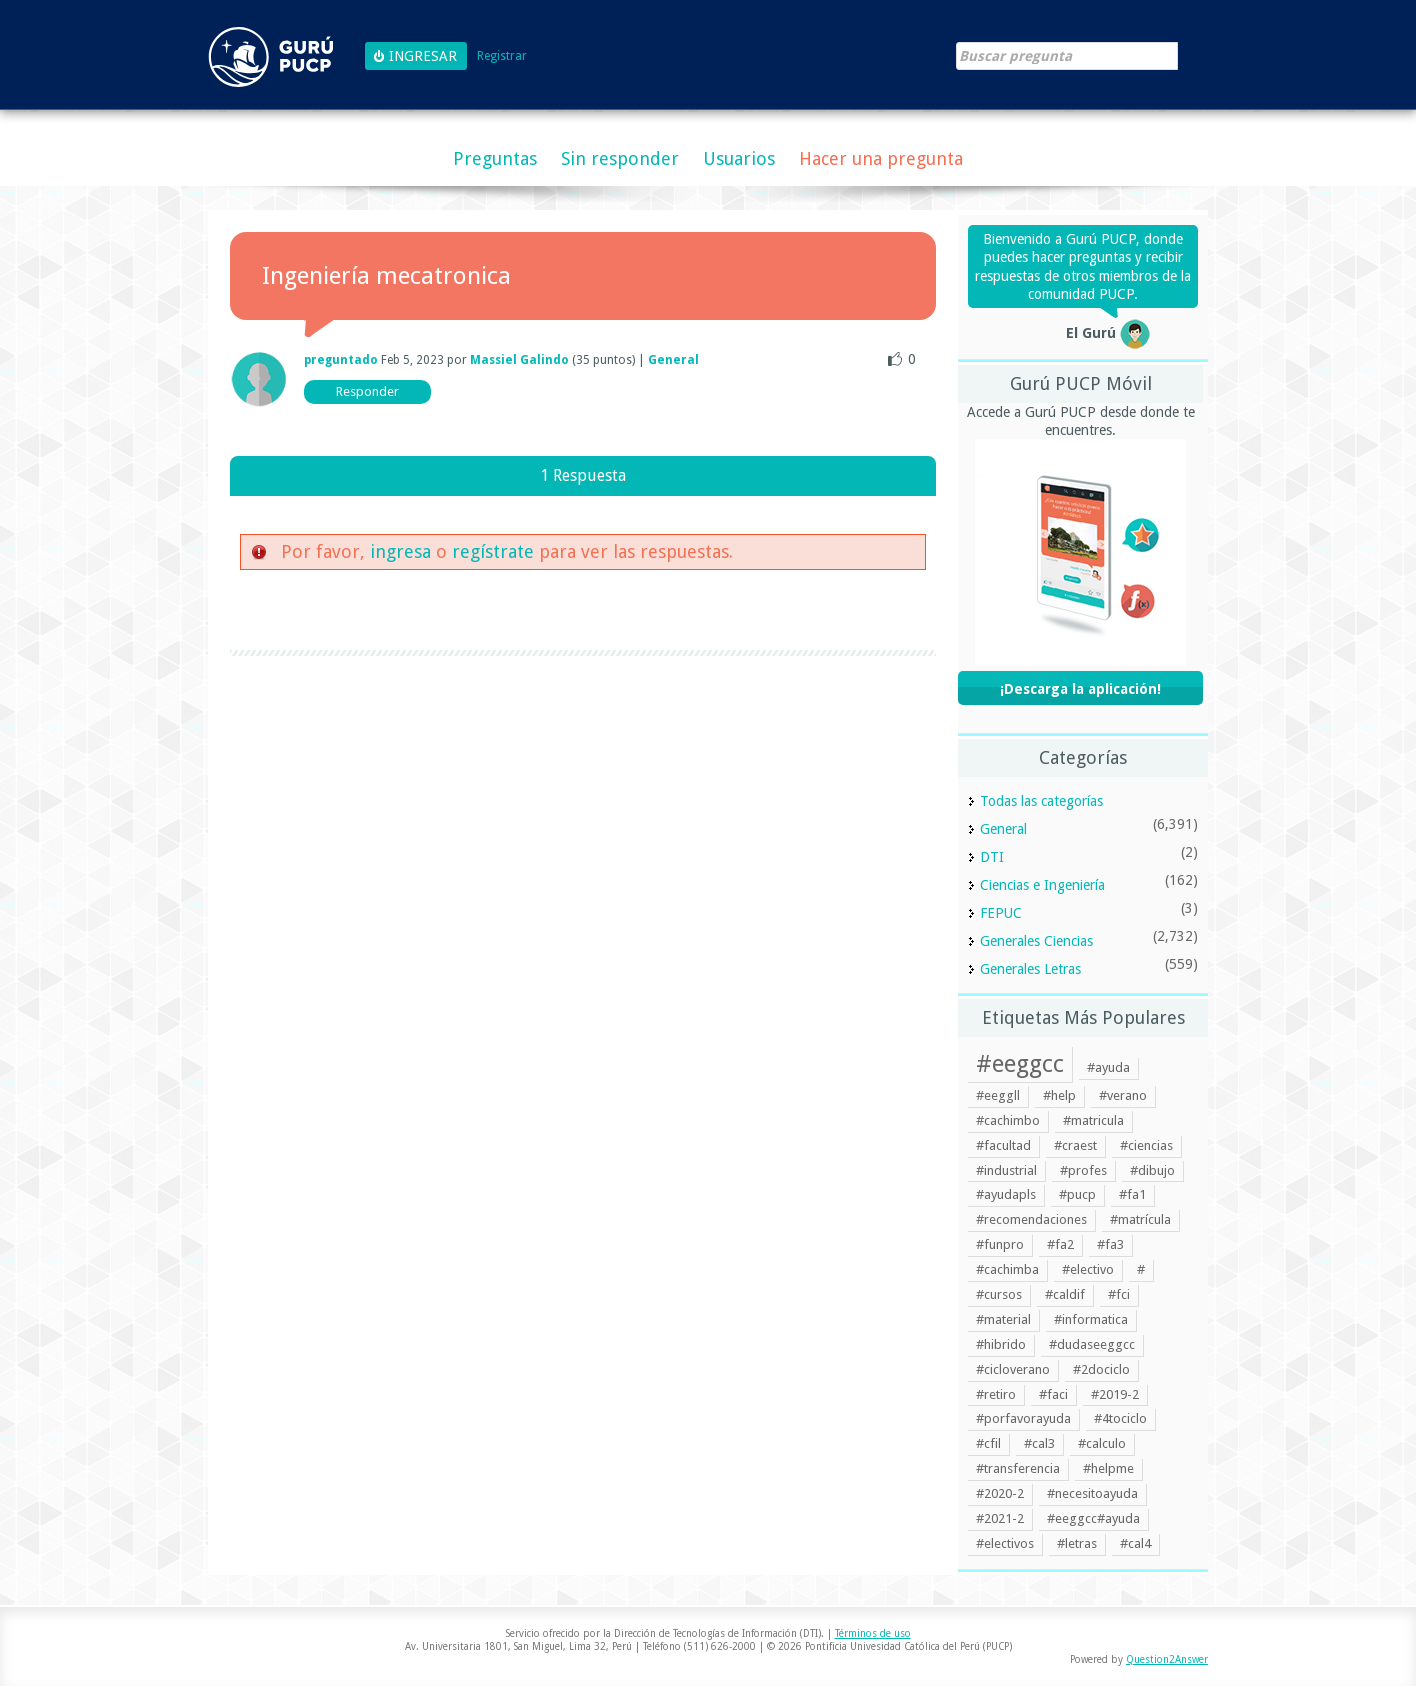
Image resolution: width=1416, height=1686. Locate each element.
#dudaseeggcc (1092, 1344)
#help (1059, 1095)
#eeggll (998, 1095)
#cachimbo (1008, 1120)
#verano (1123, 1095)
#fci (1119, 1294)
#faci (1053, 1394)
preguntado (341, 360)
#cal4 (1135, 1543)
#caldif (1065, 1294)
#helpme (1108, 1468)
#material (1003, 1319)
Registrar (502, 56)
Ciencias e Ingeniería (1042, 885)
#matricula (1093, 1120)
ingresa (400, 551)
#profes (1083, 1170)
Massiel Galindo (519, 360)
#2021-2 (1000, 1518)
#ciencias (1146, 1145)
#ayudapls (1006, 1194)
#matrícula (1140, 1219)
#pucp (1077, 1194)
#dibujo (1152, 1170)
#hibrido (1001, 1344)
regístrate (493, 551)
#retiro (996, 1394)
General (673, 360)
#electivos (1005, 1543)
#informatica (1091, 1319)
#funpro (1000, 1244)
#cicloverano (1013, 1369)
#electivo (1088, 1269)
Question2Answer (1167, 1659)
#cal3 (1039, 1443)
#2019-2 (1115, 1394)
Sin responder (620, 158)
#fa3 (1110, 1244)
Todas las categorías (1041, 801)
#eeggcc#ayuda (1093, 1518)
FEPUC (1001, 913)
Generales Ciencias (1036, 941)
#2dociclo (1101, 1369)
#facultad (1003, 1145)
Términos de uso (873, 1633)
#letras (1077, 1543)
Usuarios (739, 158)
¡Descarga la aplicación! (1080, 689)
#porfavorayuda (1023, 1418)
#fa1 (1132, 1194)
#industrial (1006, 1170)
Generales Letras (1030, 969)
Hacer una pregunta (881, 158)
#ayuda (1108, 1067)
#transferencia (1018, 1468)
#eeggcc (1020, 1064)
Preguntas (495, 158)
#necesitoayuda (1092, 1493)
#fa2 (1060, 1244)
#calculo (1102, 1443)
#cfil (988, 1443)
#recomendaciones (1031, 1219)
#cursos (999, 1294)
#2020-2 (1000, 1493)
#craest (1075, 1145)
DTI (992, 857)
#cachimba (1007, 1269)
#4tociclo (1120, 1418)
